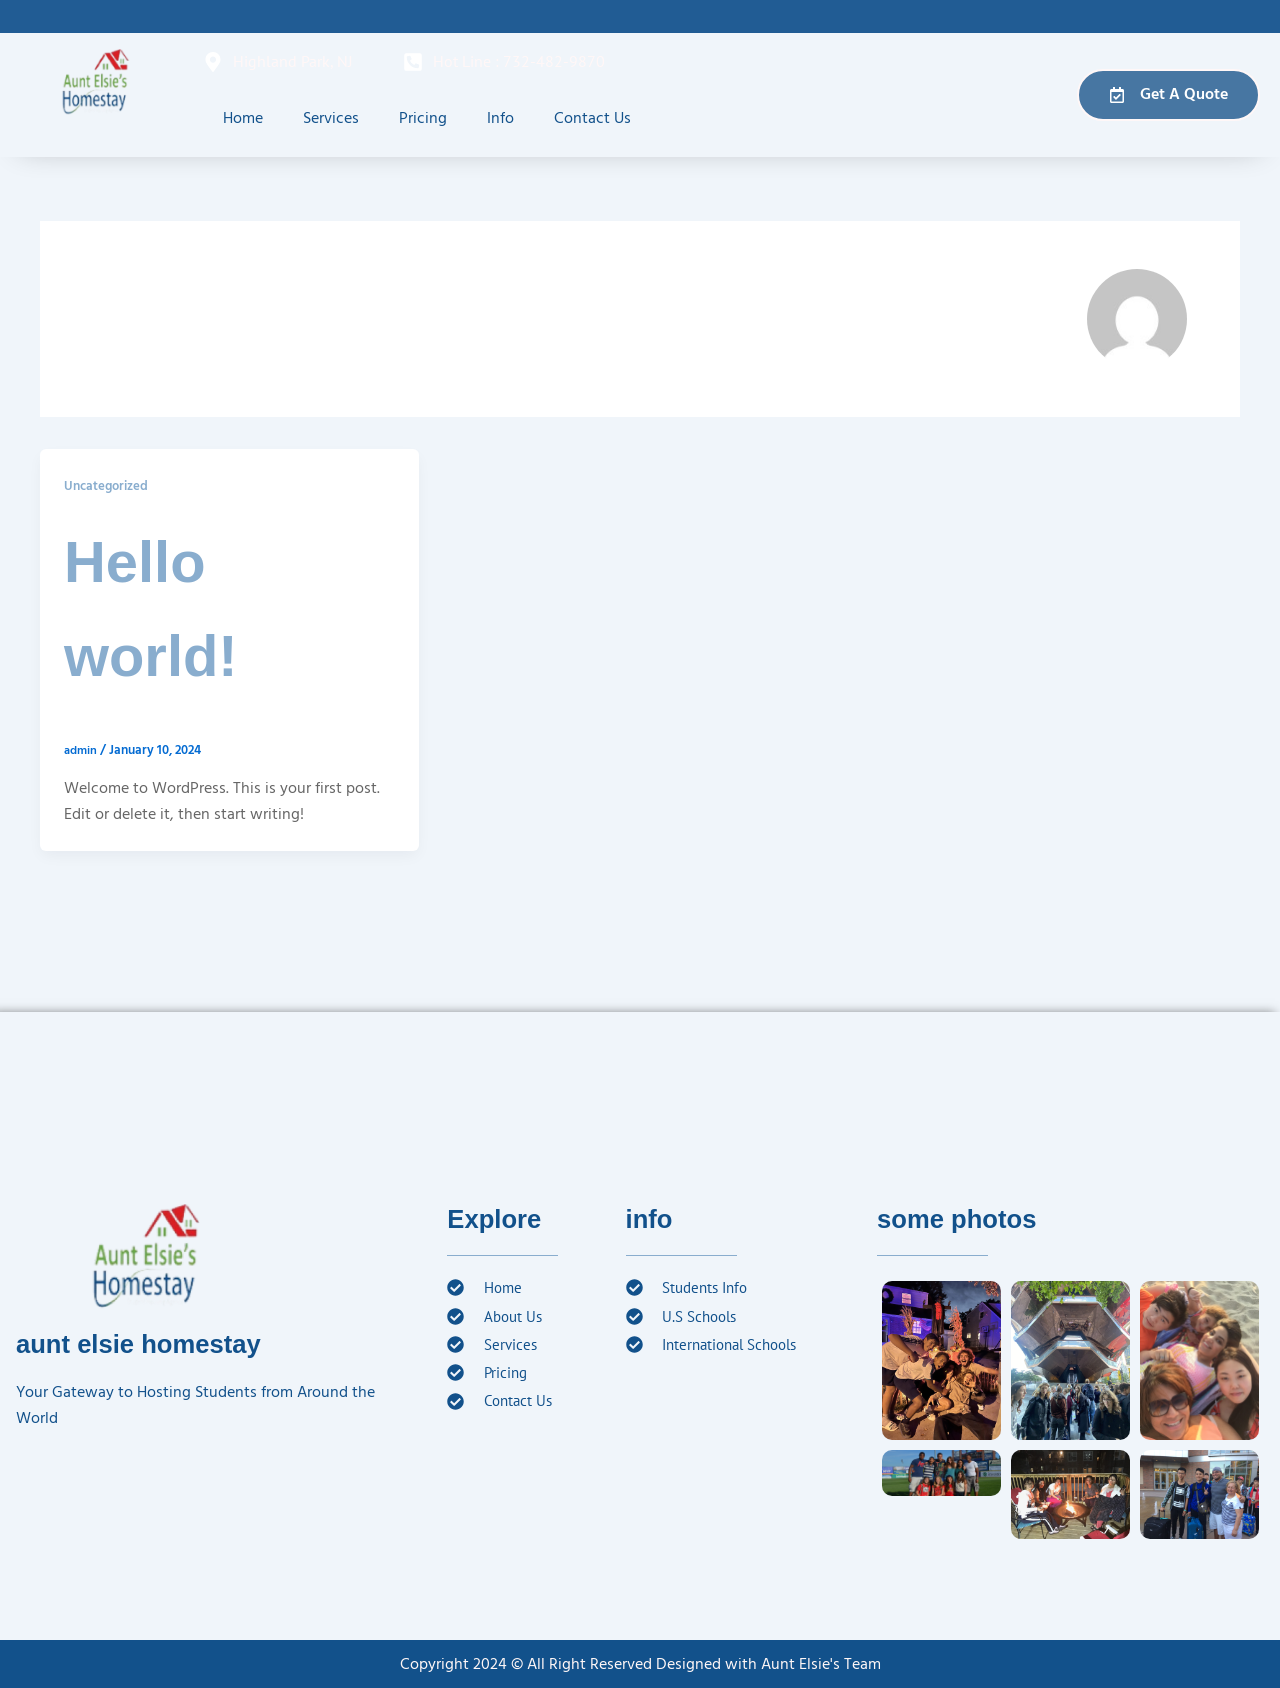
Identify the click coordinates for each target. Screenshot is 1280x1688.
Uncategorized (109, 486)
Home (243, 118)
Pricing (423, 118)
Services (331, 118)
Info (500, 118)
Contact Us (592, 118)
